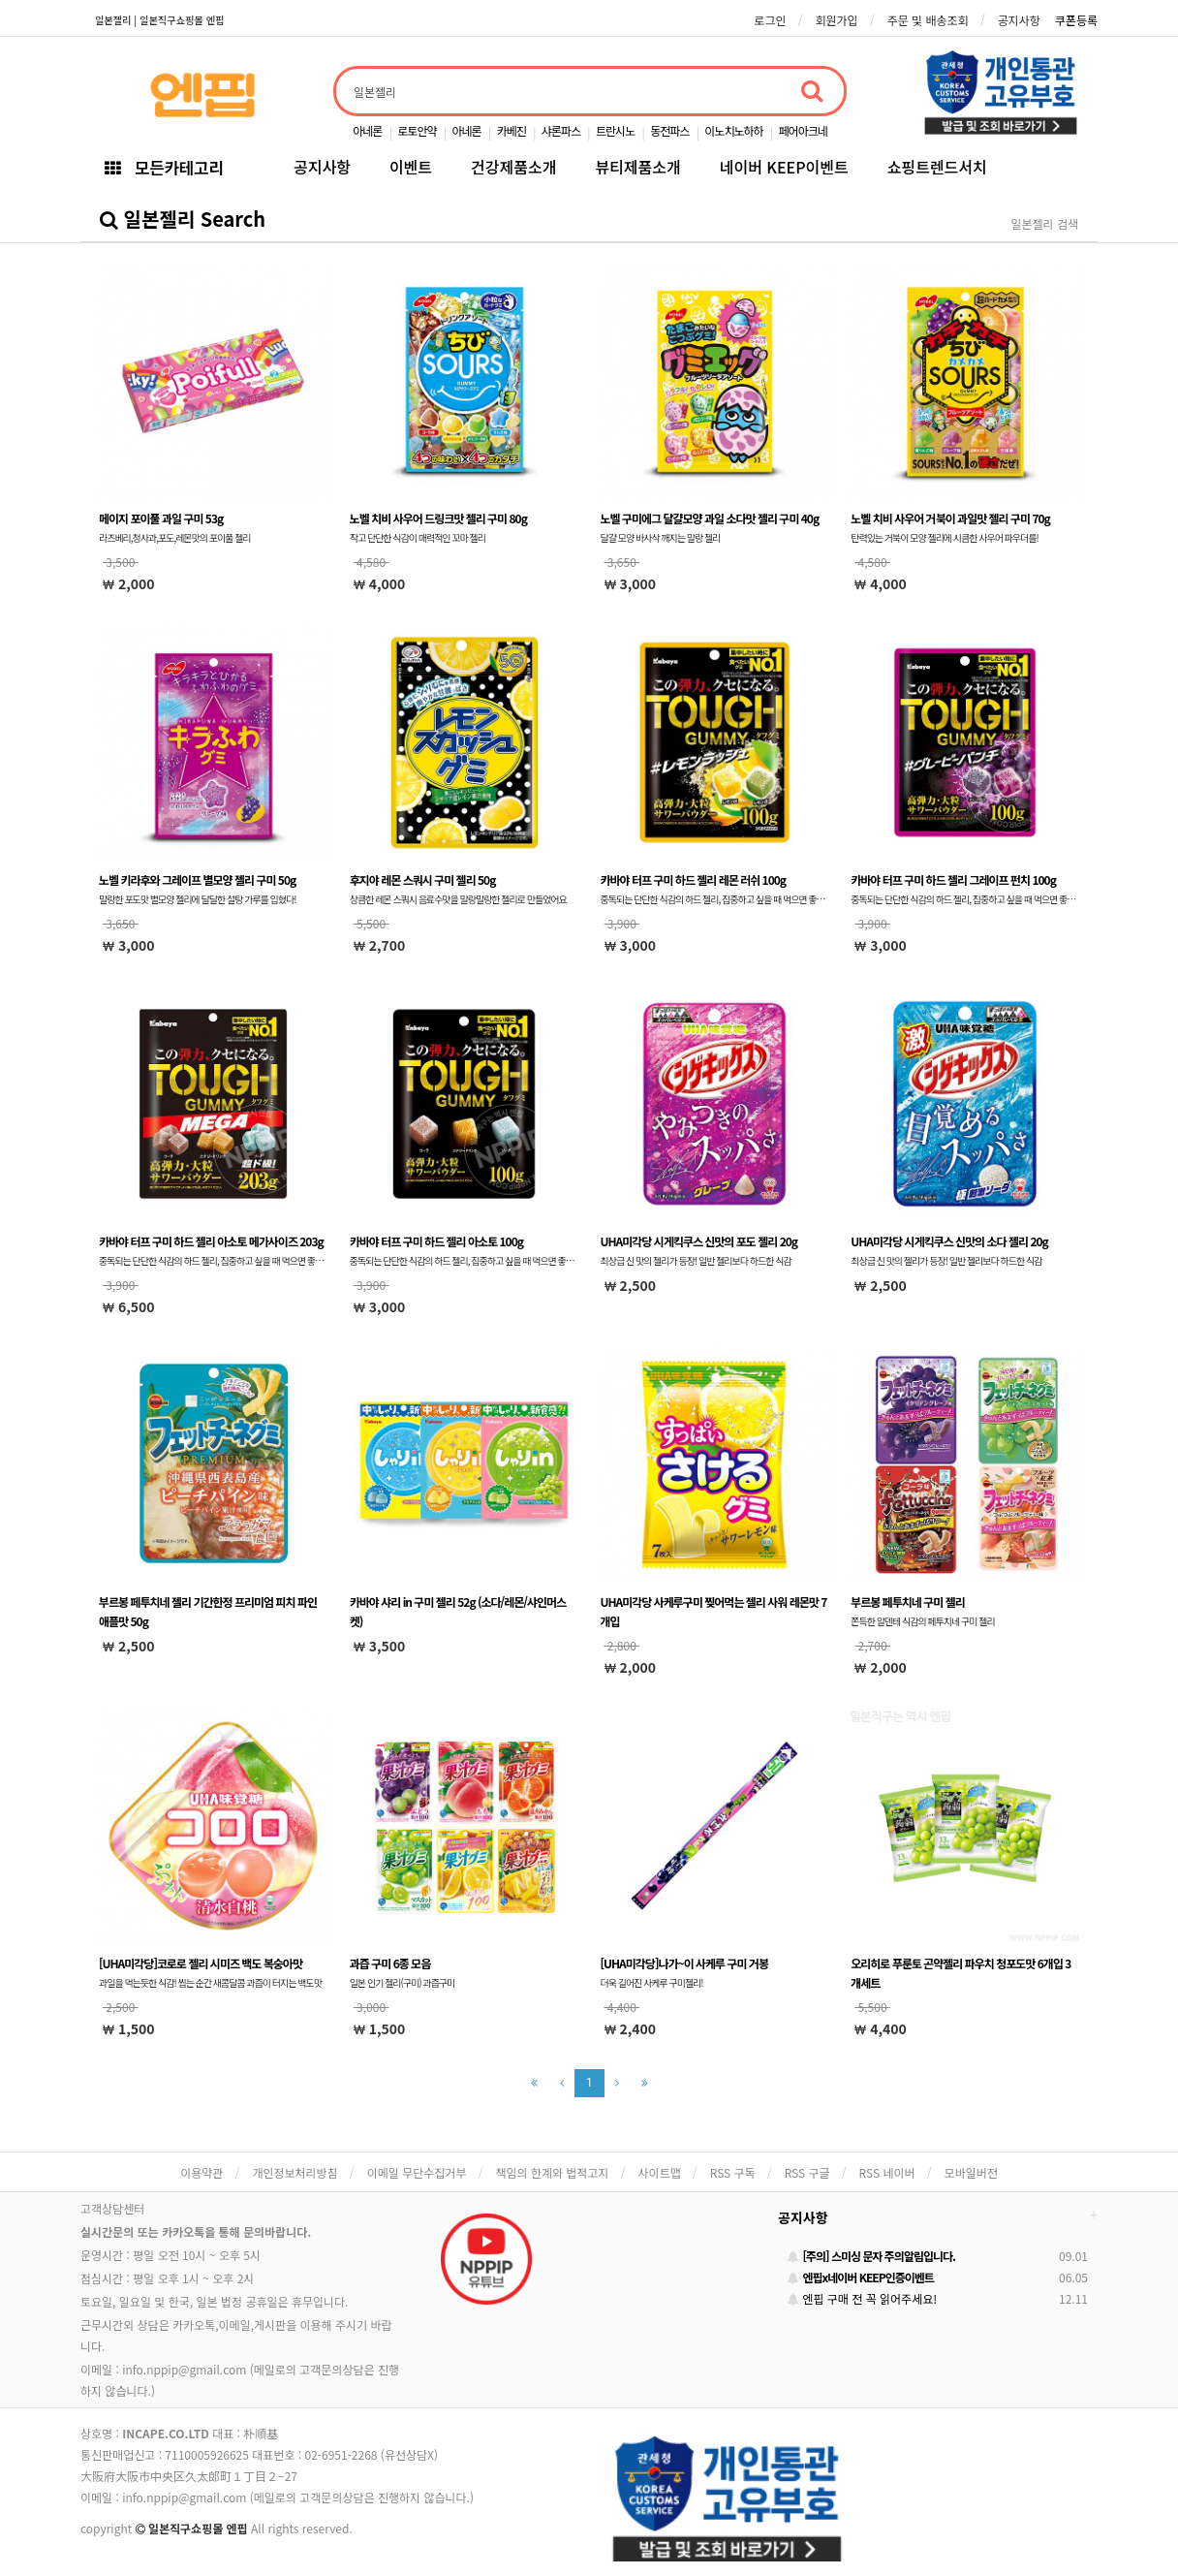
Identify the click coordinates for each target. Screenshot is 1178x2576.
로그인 (770, 20)
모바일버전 (971, 2172)
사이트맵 (659, 2172)
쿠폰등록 (1076, 20)
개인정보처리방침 (294, 2172)
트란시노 (615, 130)
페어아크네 (803, 130)
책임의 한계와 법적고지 (551, 2172)
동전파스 (669, 130)
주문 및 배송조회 (928, 20)
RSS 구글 (807, 2172)
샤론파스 (561, 130)
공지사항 (1019, 20)
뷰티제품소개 (637, 166)
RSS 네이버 (887, 2172)
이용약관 (201, 2172)
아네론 (367, 130)
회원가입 (836, 20)
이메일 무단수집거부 (417, 2172)
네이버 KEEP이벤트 (784, 166)
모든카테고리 (164, 167)
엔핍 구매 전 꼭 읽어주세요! (862, 2298)
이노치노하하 (733, 130)
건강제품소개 (513, 166)
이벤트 (410, 166)
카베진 (511, 130)
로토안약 (416, 130)
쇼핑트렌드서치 (937, 166)
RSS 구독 (733, 2172)
